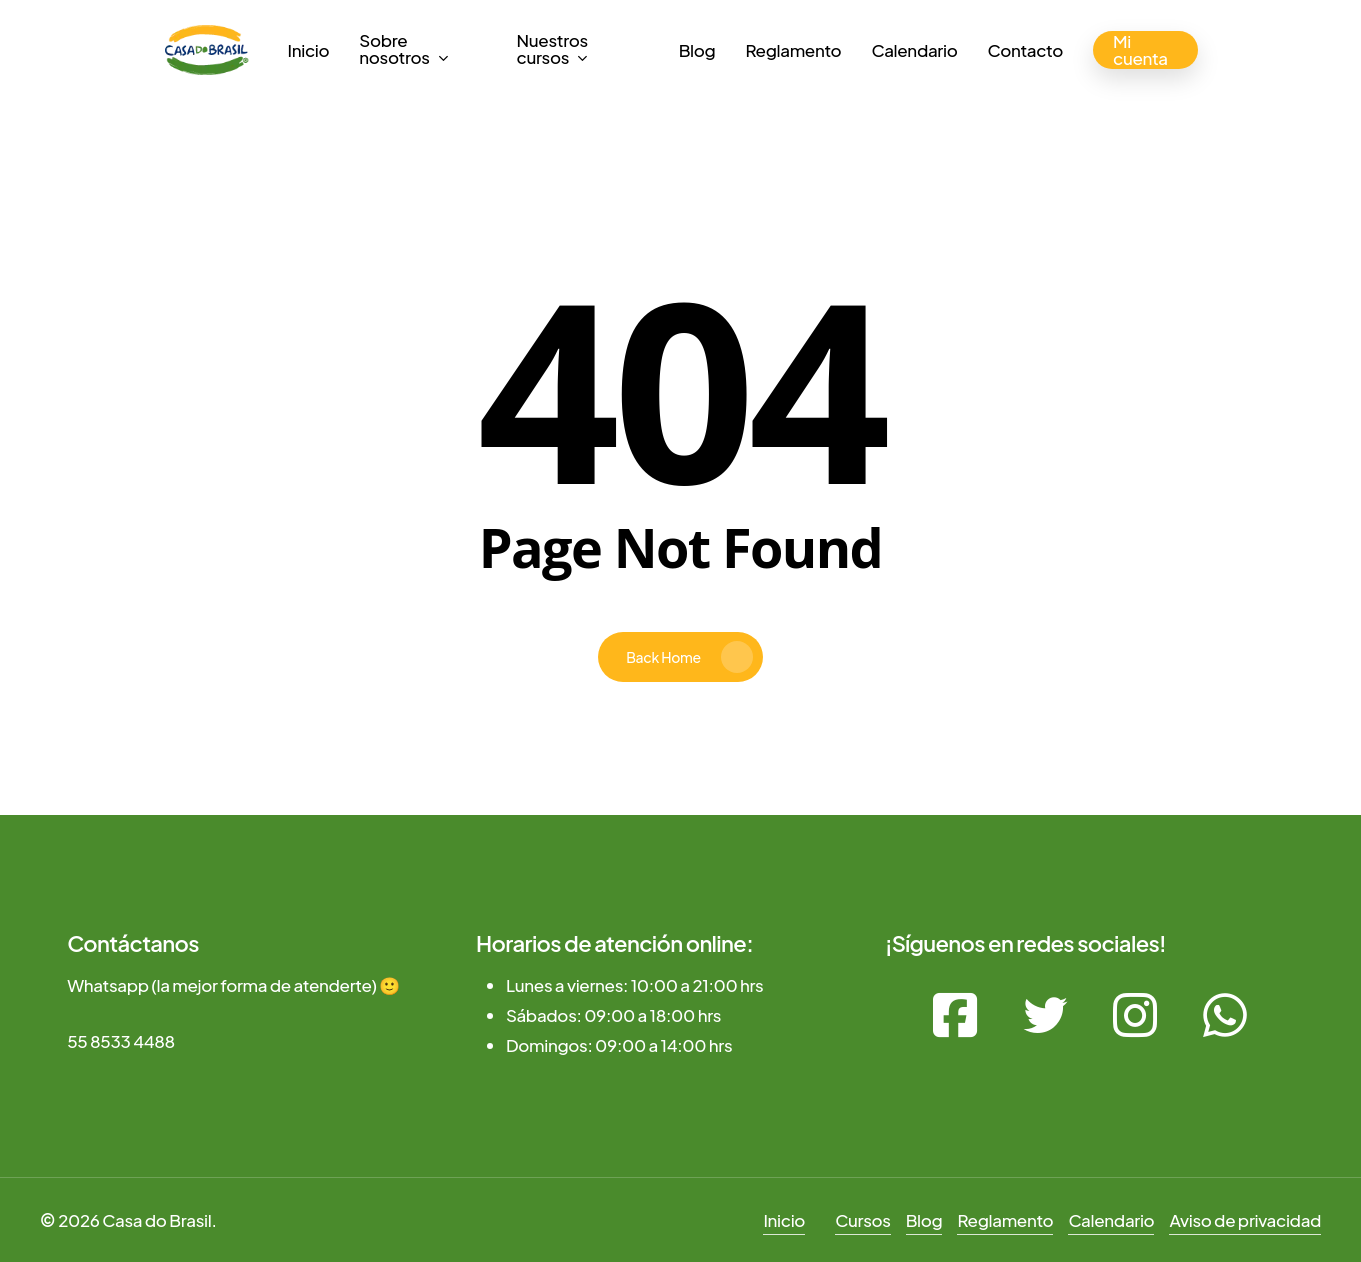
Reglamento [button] (1005, 1220)
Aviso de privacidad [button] (1245, 1220)
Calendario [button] (1111, 1220)
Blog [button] (924, 1220)
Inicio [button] (784, 1220)
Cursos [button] (863, 1220)
